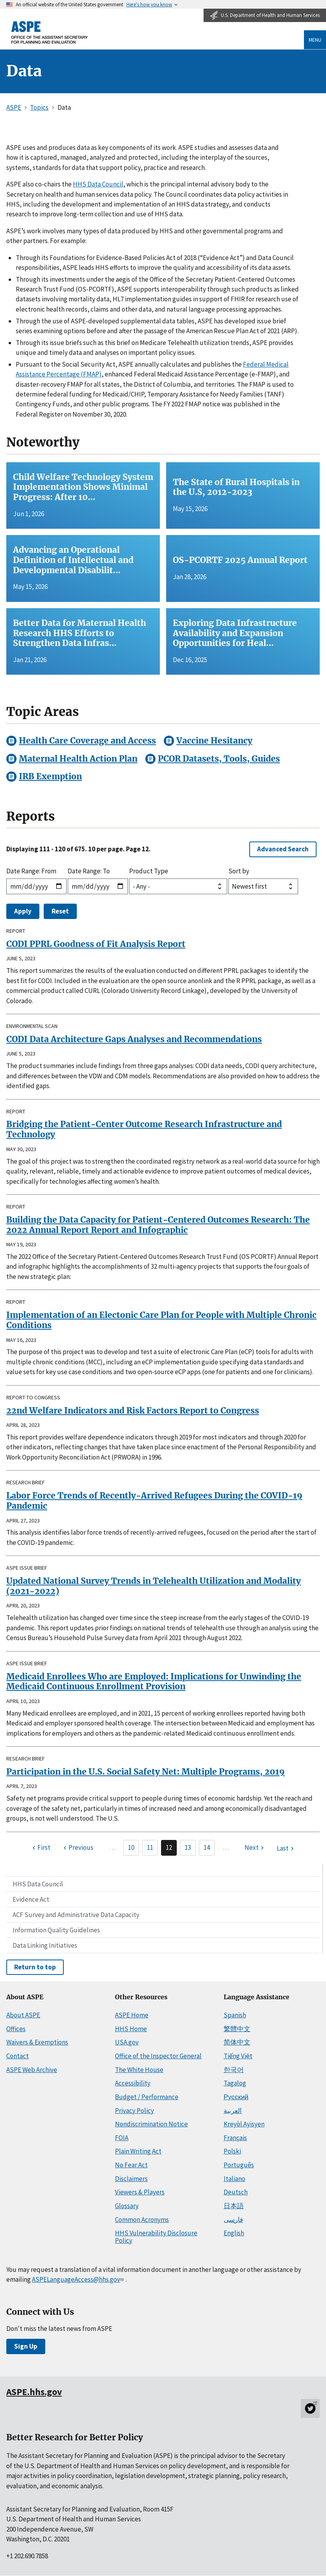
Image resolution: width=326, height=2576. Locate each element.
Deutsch (236, 2192)
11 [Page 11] (150, 1847)
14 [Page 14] (207, 1847)
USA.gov (127, 2042)
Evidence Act (31, 1899)
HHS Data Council (38, 1884)
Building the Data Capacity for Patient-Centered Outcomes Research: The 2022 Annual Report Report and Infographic (158, 1224)
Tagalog (235, 2083)
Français (235, 2137)
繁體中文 (237, 2028)
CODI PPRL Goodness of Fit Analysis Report (95, 944)
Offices (16, 2028)
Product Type (148, 871)
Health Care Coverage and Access (87, 740)
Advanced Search (283, 849)
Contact (17, 2056)
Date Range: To (89, 871)
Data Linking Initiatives (45, 1945)
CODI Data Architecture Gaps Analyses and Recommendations (134, 1039)
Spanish (235, 2015)
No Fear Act (131, 2165)
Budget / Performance (146, 2097)
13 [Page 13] (188, 1847)
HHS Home (131, 2028)
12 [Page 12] (169, 1847)
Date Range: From (31, 871)
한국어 (234, 2069)
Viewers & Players (140, 2192)
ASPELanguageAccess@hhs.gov (78, 2279)
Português (239, 2165)
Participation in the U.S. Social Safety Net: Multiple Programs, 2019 (145, 1771)
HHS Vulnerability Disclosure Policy (156, 2237)
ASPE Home (131, 2015)
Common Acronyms (142, 2219)
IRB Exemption (50, 776)
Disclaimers (131, 2178)
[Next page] (255, 1848)
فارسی (233, 2219)
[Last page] (286, 1848)
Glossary (127, 2205)
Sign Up (25, 2346)
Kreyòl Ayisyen (244, 2124)
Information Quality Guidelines (56, 1930)
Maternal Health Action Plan (78, 758)
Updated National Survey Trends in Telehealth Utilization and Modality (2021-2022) (153, 1586)
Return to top (35, 1967)
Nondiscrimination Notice (151, 2124)
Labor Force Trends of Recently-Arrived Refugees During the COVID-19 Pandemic (154, 1500)
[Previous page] (77, 1848)
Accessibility (132, 2083)
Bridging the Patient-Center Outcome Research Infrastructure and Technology (144, 1129)
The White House (139, 2069)
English (234, 2233)
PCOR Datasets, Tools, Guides (219, 758)
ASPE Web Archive (31, 2069)
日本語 (234, 2205)
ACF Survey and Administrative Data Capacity (76, 1914)
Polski (232, 2151)
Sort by (238, 871)
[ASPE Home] (49, 32)
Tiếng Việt (238, 2056)
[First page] (40, 1848)
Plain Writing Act (138, 2151)
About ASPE (23, 2015)
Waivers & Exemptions (37, 2042)
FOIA (121, 2137)
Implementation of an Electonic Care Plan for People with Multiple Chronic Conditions (161, 1320)
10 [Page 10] (131, 1847)
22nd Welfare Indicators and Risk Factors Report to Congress (132, 1410)
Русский (236, 2097)
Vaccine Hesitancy (214, 740)
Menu (315, 39)
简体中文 (237, 2042)
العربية (233, 2110)
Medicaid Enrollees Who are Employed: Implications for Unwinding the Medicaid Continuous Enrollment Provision (153, 1681)
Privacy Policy (134, 2110)
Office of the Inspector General (158, 2056)
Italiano (234, 2178)
